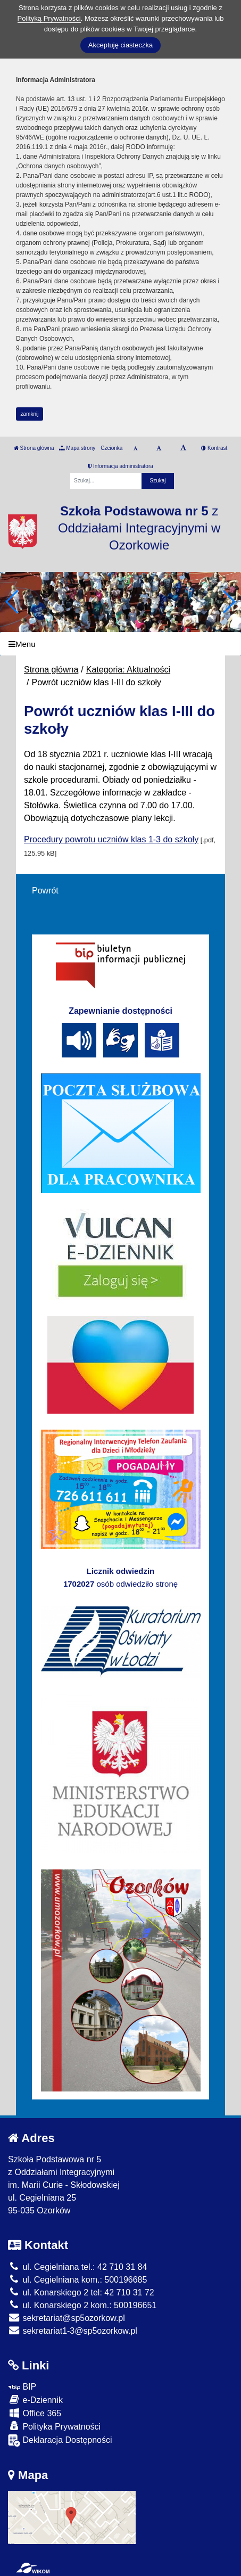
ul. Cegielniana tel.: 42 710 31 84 (77, 2266)
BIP (22, 2386)
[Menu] (120, 644)
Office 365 (34, 2413)
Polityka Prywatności (54, 2426)
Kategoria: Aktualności (128, 669)
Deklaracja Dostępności (60, 2440)
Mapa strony (77, 448)
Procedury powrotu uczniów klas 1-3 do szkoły (111, 839)
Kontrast (214, 448)
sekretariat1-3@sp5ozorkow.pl (72, 2330)
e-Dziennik (35, 2399)
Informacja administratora (120, 466)
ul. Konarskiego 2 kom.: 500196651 (82, 2305)
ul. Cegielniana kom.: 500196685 (77, 2279)
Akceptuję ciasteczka (120, 45)
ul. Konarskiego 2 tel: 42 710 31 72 (81, 2292)
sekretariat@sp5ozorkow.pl (66, 2318)
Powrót (45, 890)
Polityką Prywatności (49, 18)
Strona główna (34, 448)
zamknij (30, 414)
